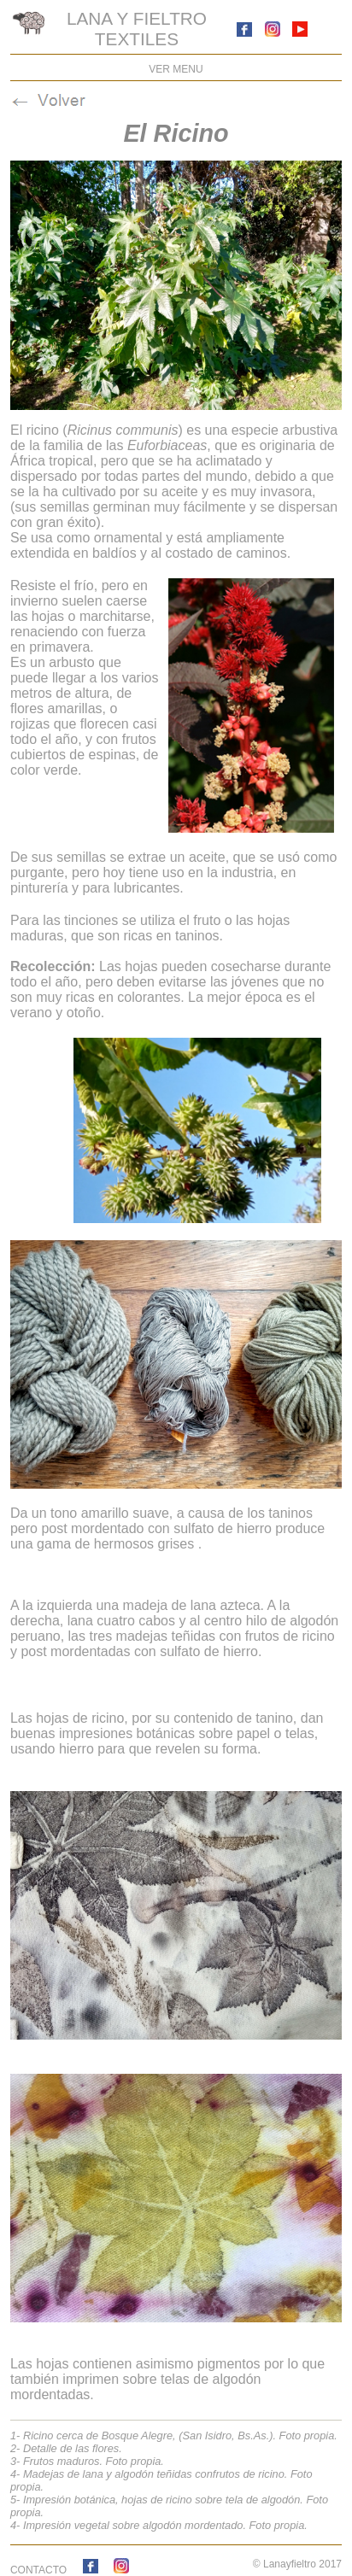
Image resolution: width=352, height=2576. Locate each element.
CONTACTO (38, 2570)
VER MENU (175, 69)
